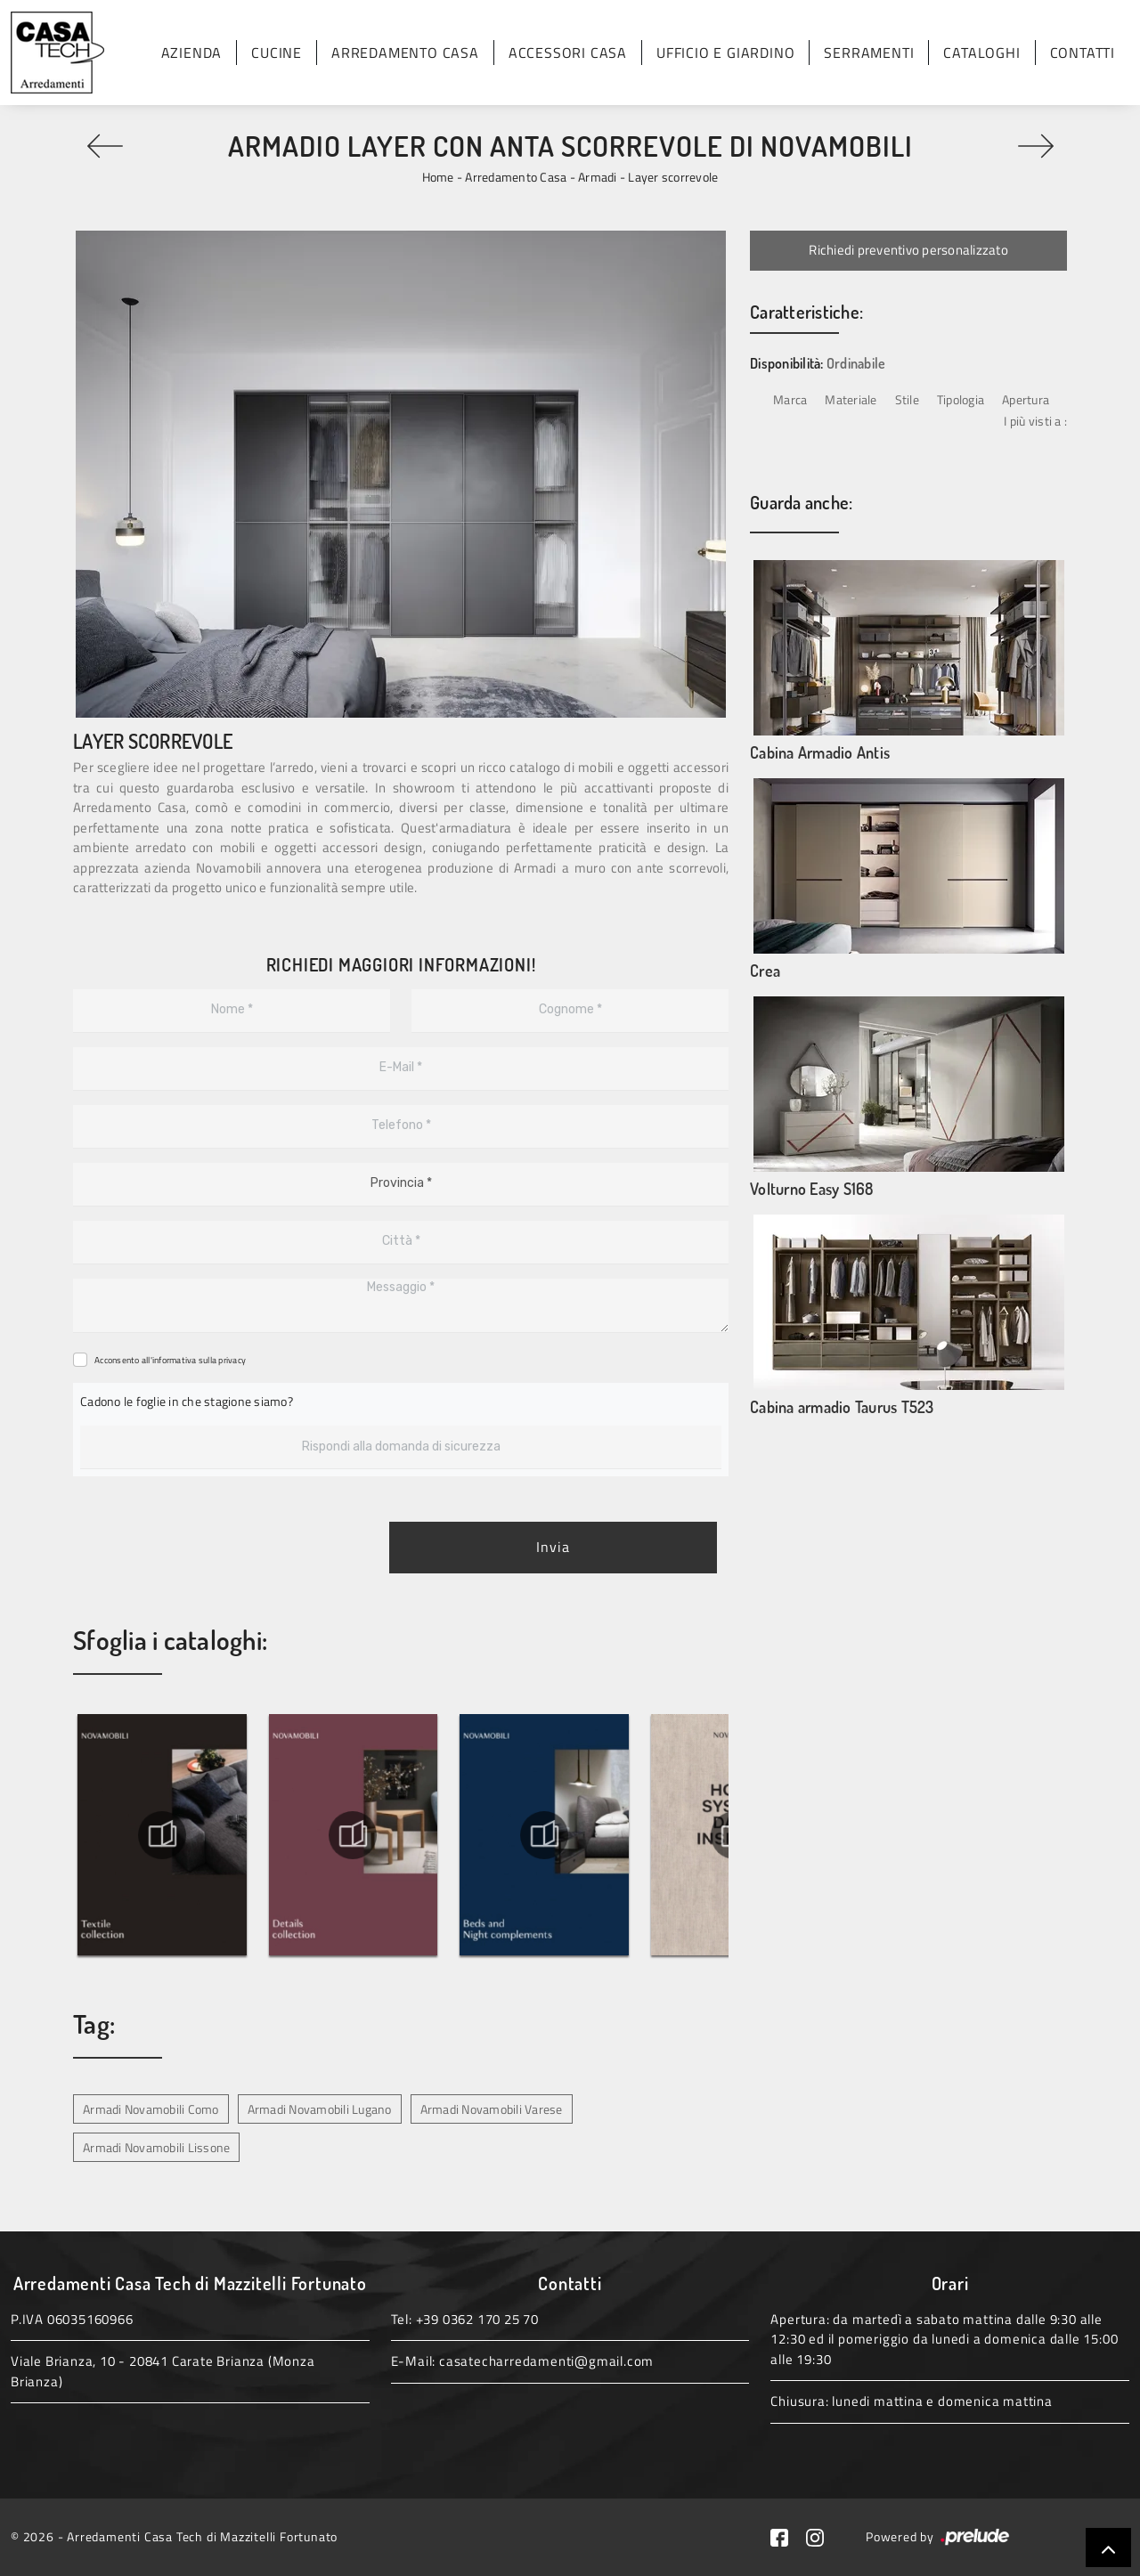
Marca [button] (790, 399)
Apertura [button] (1025, 399)
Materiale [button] (850, 399)
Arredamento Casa (405, 52)
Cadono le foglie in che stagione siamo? (186, 1401)
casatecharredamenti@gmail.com (546, 2361)
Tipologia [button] (960, 399)
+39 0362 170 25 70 (477, 2319)
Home (438, 176)
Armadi (597, 176)
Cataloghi (981, 52)
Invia (553, 1547)
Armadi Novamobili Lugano (320, 2109)
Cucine (276, 52)
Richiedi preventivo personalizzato (908, 250)
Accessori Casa (568, 52)
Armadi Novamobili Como (151, 2109)
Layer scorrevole (673, 176)
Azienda (192, 52)
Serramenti (869, 52)
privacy (232, 1360)
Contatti (1082, 52)
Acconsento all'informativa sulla (170, 1360)
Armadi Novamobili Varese (491, 2109)
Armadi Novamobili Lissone (156, 2147)
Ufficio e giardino (725, 52)
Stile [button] (907, 399)
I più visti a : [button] (1035, 420)
